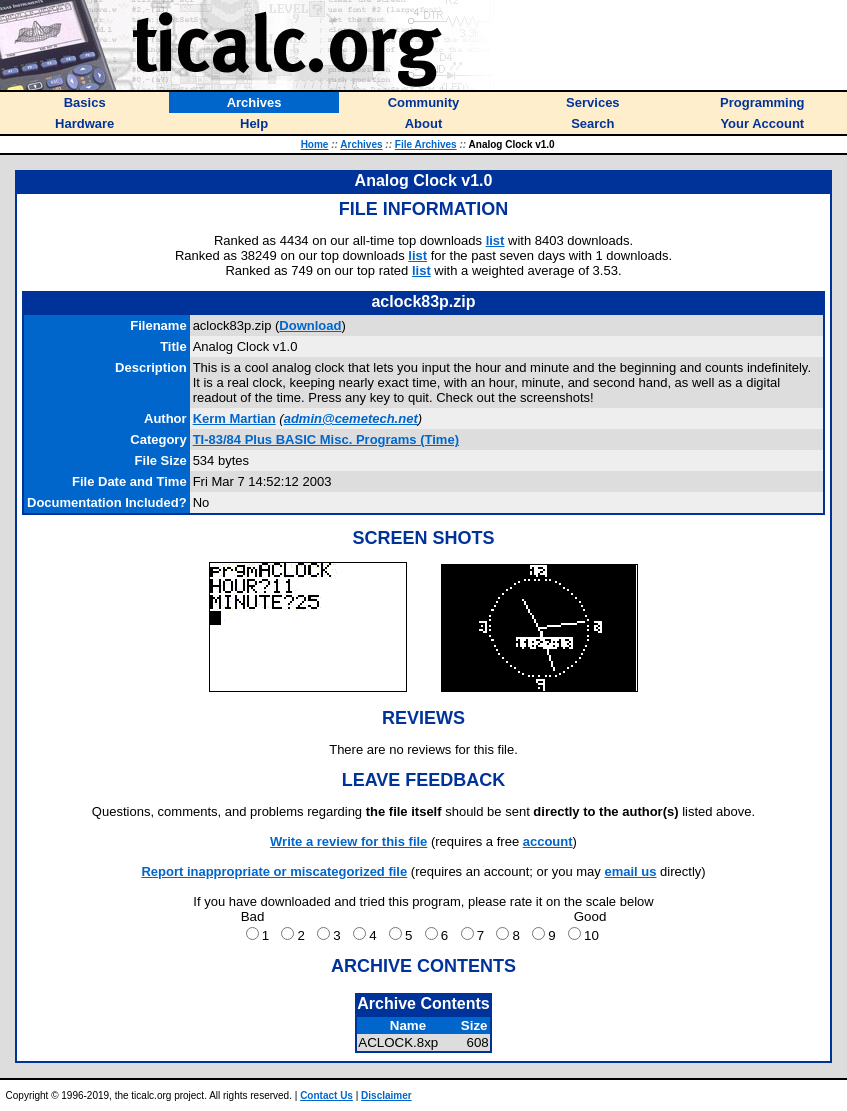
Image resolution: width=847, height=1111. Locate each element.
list (495, 240)
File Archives (426, 144)
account (548, 841)
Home (315, 144)
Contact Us (326, 1095)
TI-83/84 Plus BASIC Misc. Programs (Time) (326, 439)
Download (310, 325)
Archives (361, 144)
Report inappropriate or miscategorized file (274, 871)
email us (630, 871)
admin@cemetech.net (351, 418)
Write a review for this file (348, 841)
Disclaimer (386, 1095)
